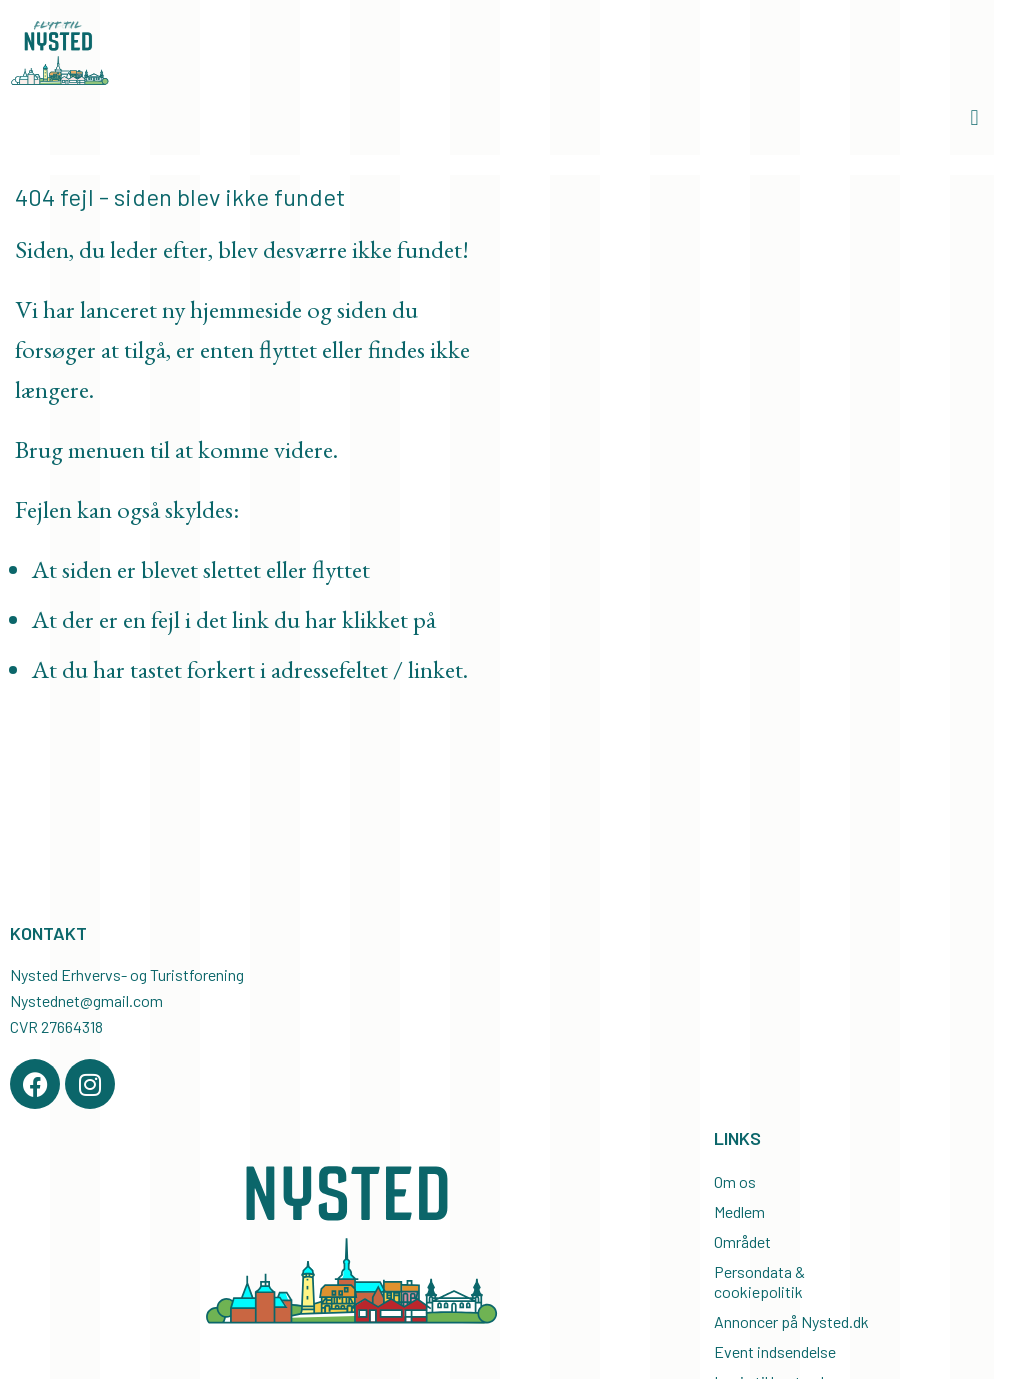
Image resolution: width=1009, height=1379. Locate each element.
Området (742, 1241)
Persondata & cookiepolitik (759, 1281)
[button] (974, 118)
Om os (735, 1181)
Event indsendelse (775, 1351)
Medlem (739, 1211)
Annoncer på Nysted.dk (791, 1321)
